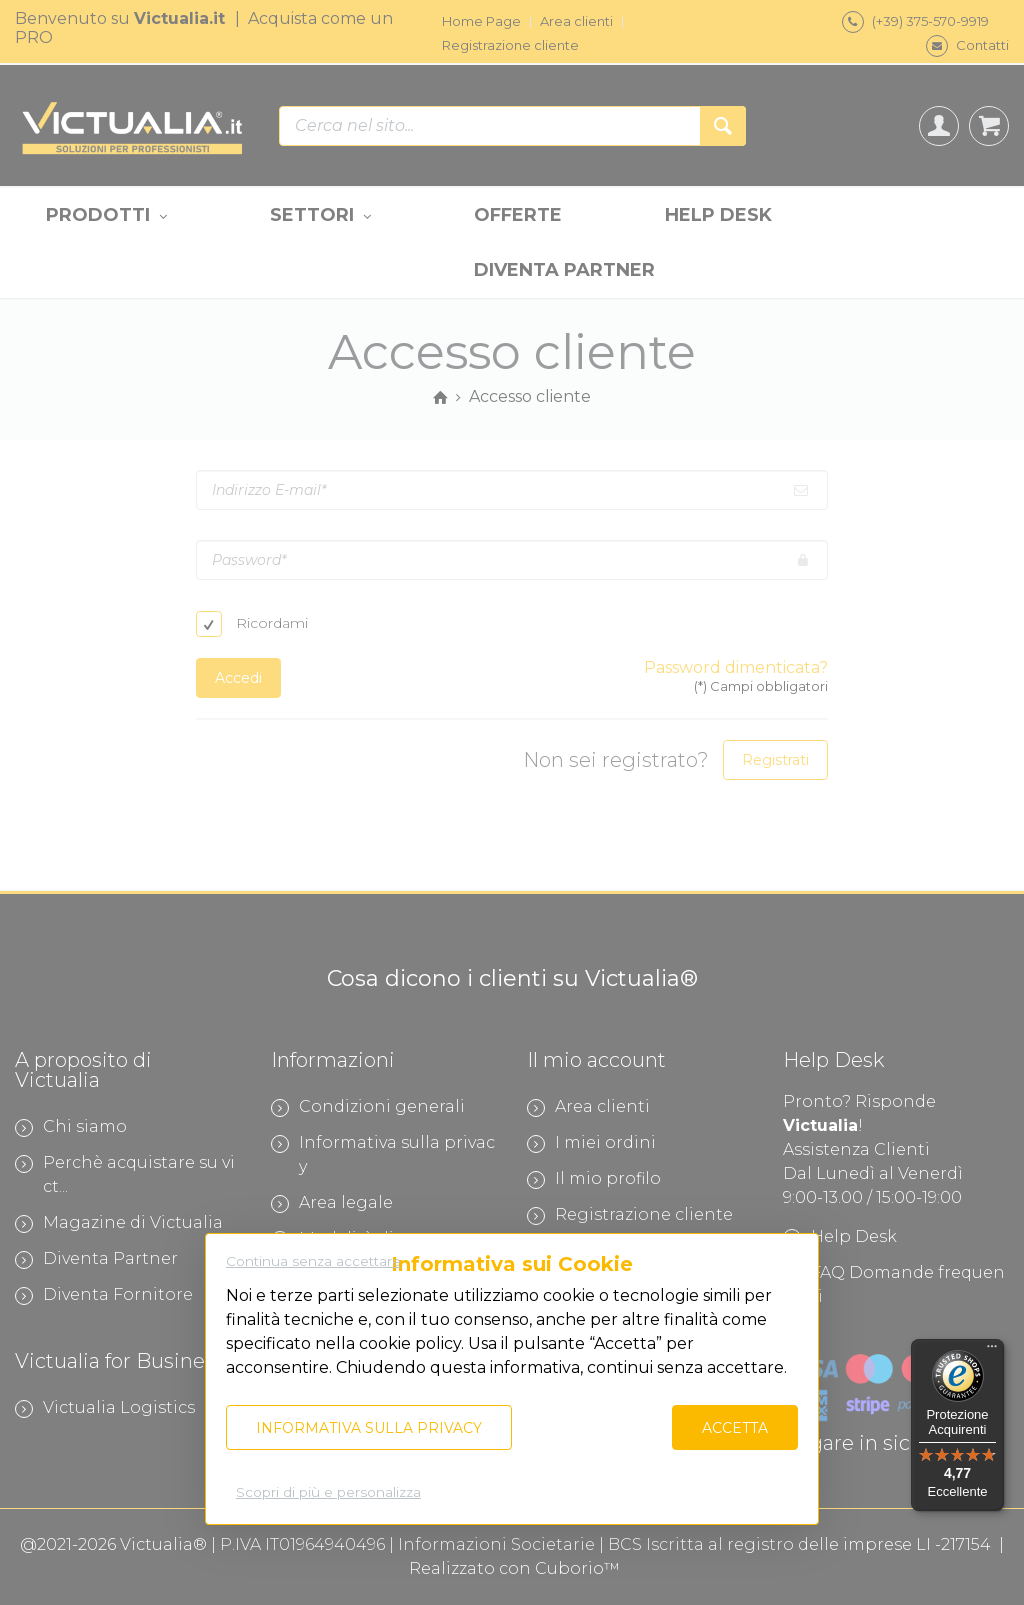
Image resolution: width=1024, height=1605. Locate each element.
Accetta (735, 1428)
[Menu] (992, 1351)
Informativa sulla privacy (369, 1428)
